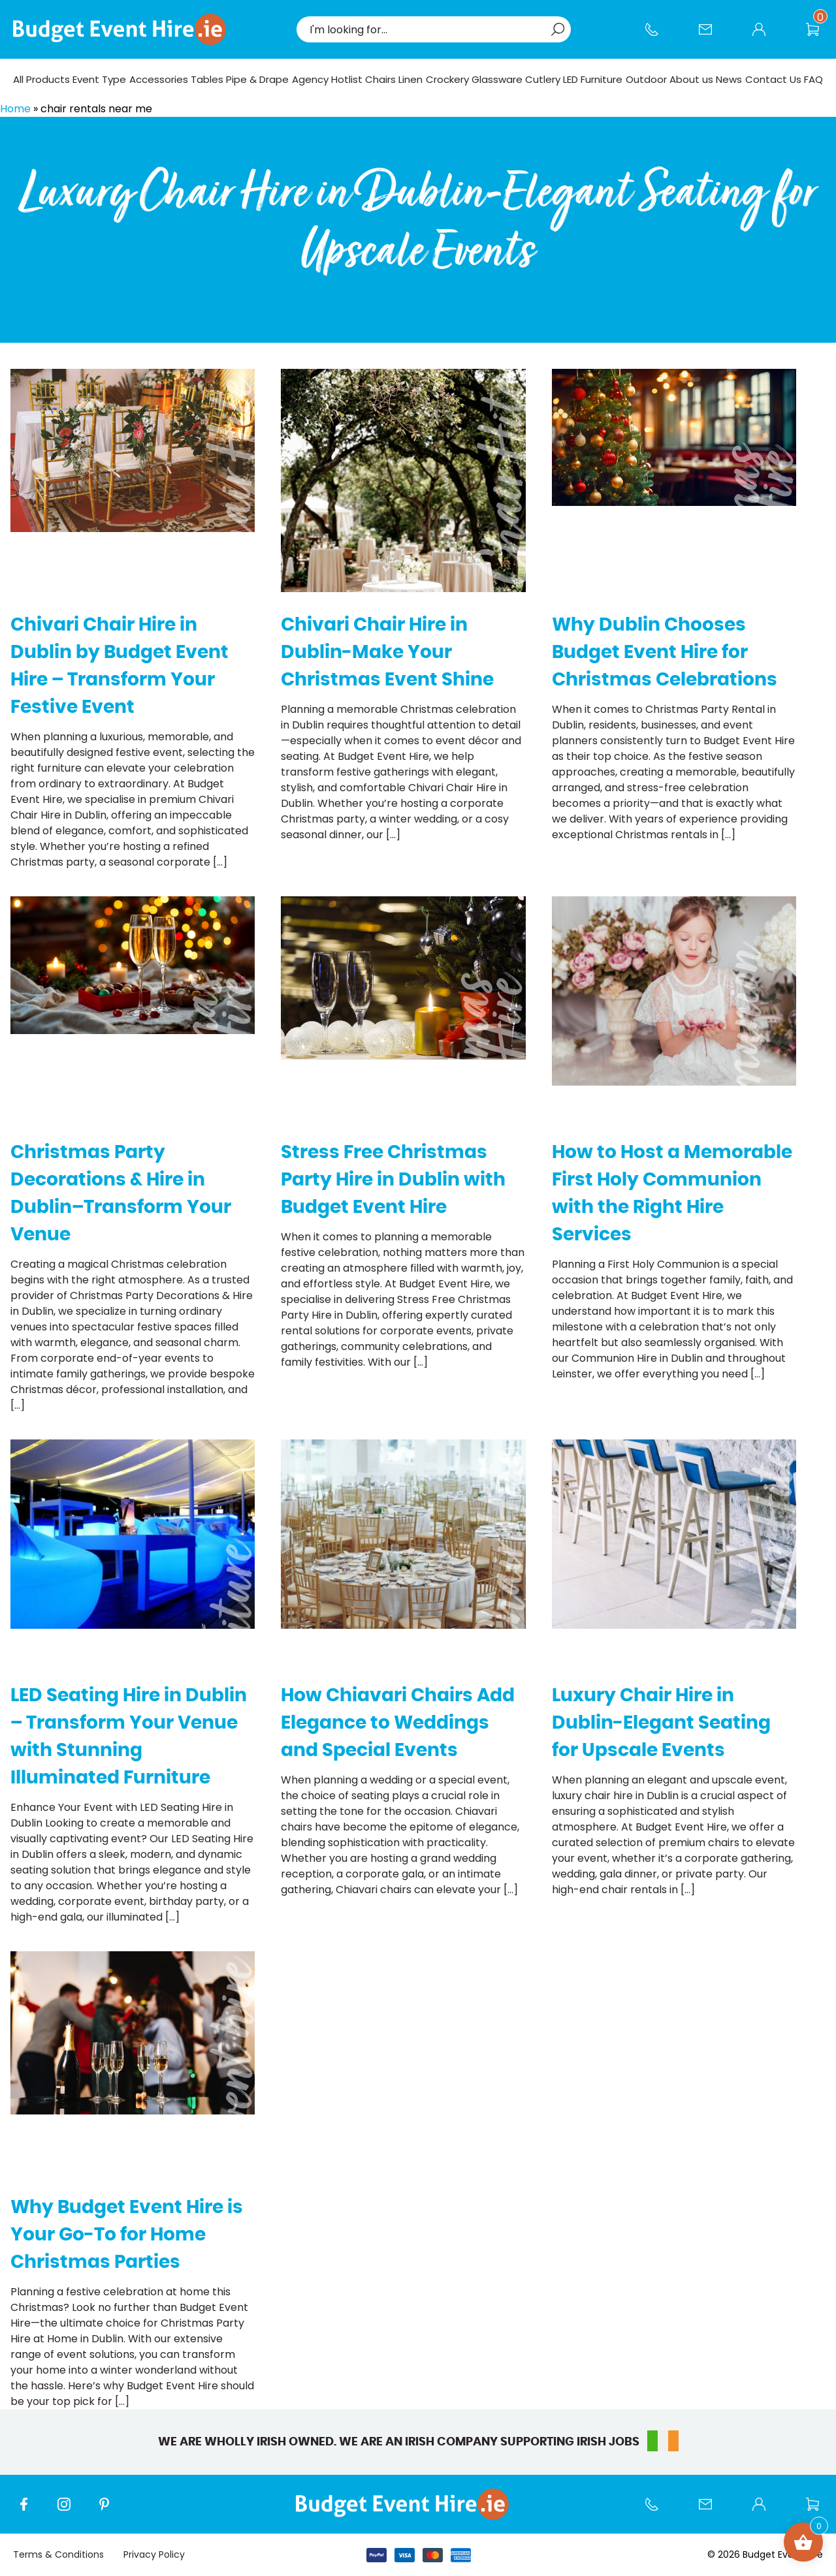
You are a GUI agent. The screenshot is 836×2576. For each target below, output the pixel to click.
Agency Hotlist (327, 79)
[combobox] (427, 29)
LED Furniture (592, 79)
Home (15, 108)
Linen (410, 79)
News (729, 79)
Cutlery (542, 79)
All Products (41, 79)
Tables (207, 79)
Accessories (158, 79)
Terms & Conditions (58, 2554)
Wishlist (819, 35)
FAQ (813, 79)
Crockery (447, 79)
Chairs (380, 79)
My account (765, 35)
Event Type (99, 79)
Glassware (497, 79)
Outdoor (646, 79)
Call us (658, 35)
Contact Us (711, 35)
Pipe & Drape (257, 79)
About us (691, 79)
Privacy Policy (154, 2554)
